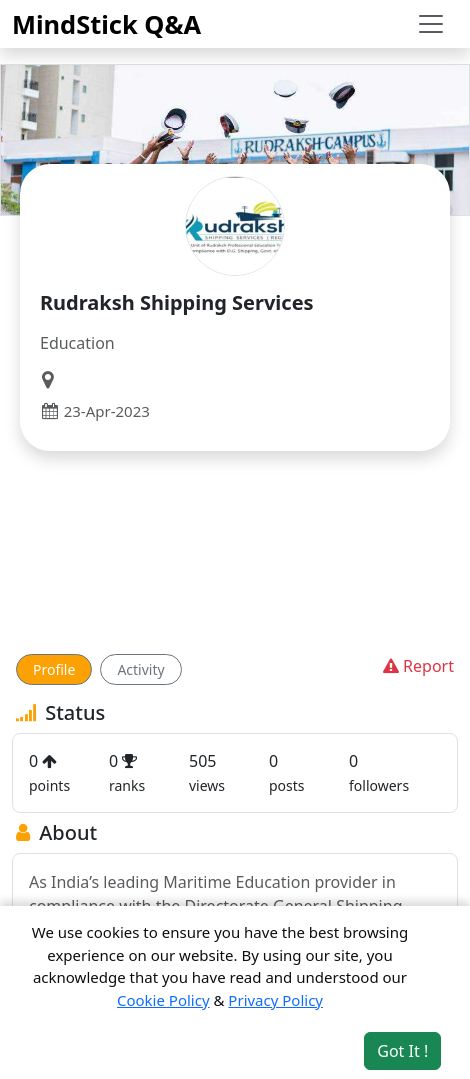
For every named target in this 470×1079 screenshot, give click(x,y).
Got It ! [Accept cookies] (402, 1051)
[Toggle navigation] (431, 24)
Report (416, 666)
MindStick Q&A (106, 24)
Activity (140, 669)
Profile (54, 669)
